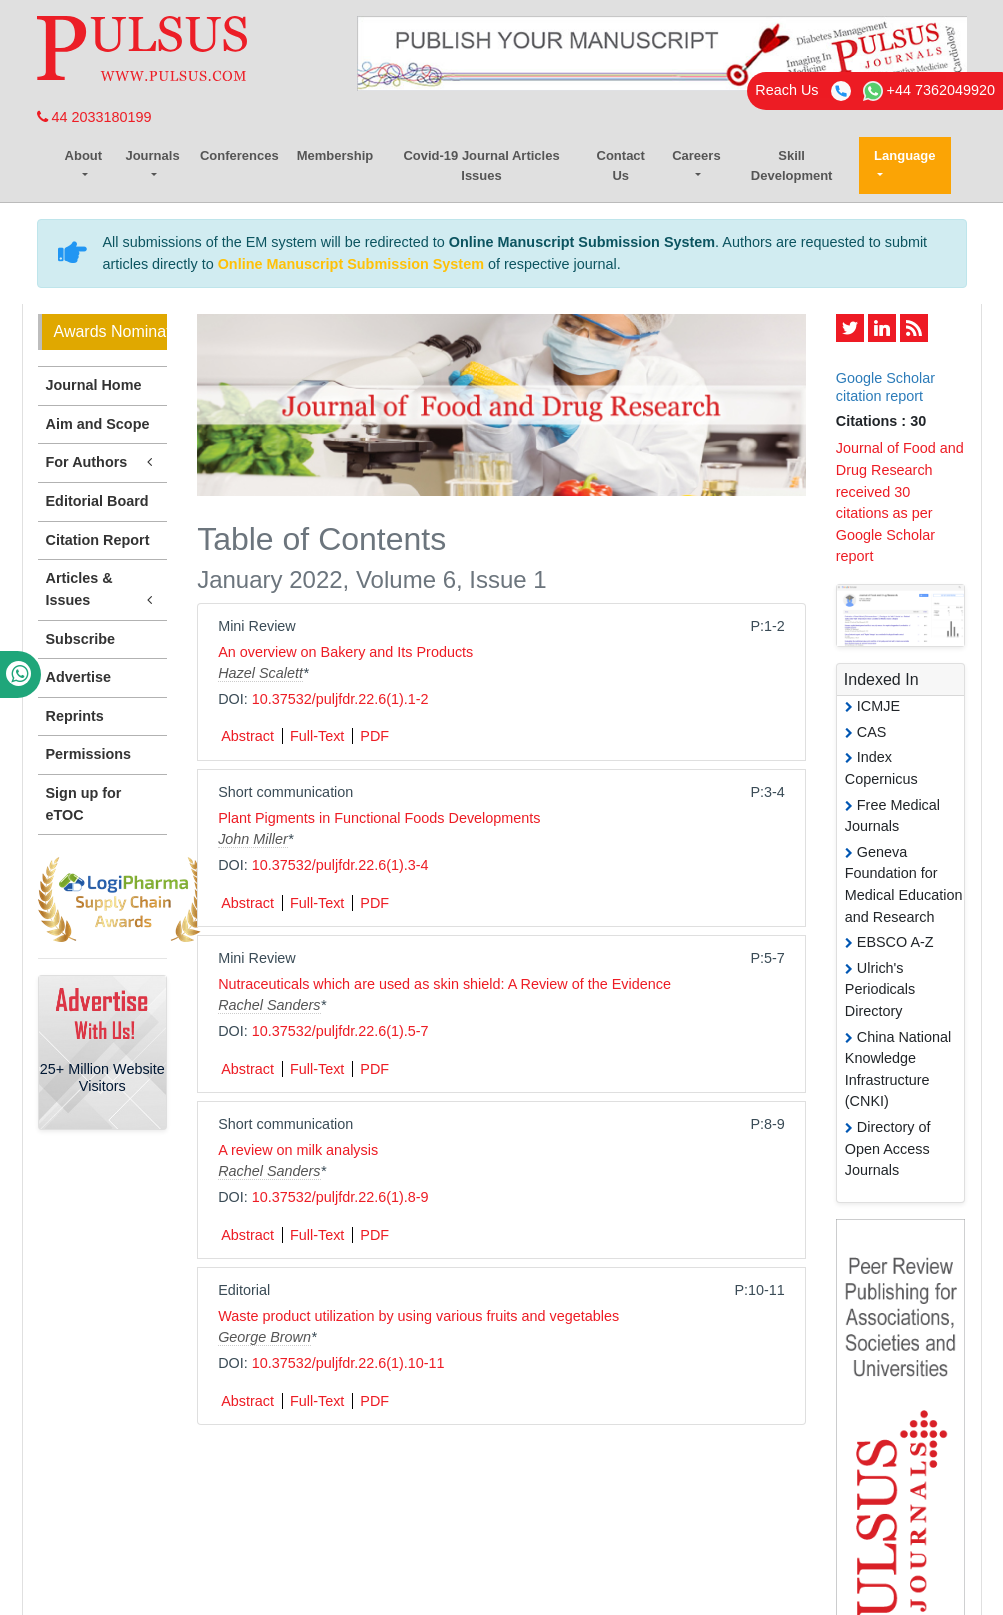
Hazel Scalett (260, 673)
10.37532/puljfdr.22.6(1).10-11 (348, 1363)
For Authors (103, 462)
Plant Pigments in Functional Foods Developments (379, 818)
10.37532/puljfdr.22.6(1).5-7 (340, 1031)
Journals (152, 155)
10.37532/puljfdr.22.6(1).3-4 (340, 865)
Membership (335, 155)
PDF (374, 736)
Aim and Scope (98, 424)
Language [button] (904, 155)
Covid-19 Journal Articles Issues (481, 165)
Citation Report (98, 540)
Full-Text (317, 736)
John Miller (253, 839)
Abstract (247, 736)
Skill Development (792, 165)
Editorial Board (97, 501)
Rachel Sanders (269, 1005)
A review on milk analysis (298, 1150)
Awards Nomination (111, 331)
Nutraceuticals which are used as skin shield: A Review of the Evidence (444, 984)
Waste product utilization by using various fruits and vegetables (418, 1316)
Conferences (239, 155)
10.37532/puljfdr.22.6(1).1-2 (340, 699)
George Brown (264, 1337)
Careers (696, 155)
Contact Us (621, 165)
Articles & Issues (103, 590)
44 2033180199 (94, 117)
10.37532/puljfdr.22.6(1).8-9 (340, 1197)
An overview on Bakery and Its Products (345, 652)
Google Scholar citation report (885, 386)
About (84, 155)
